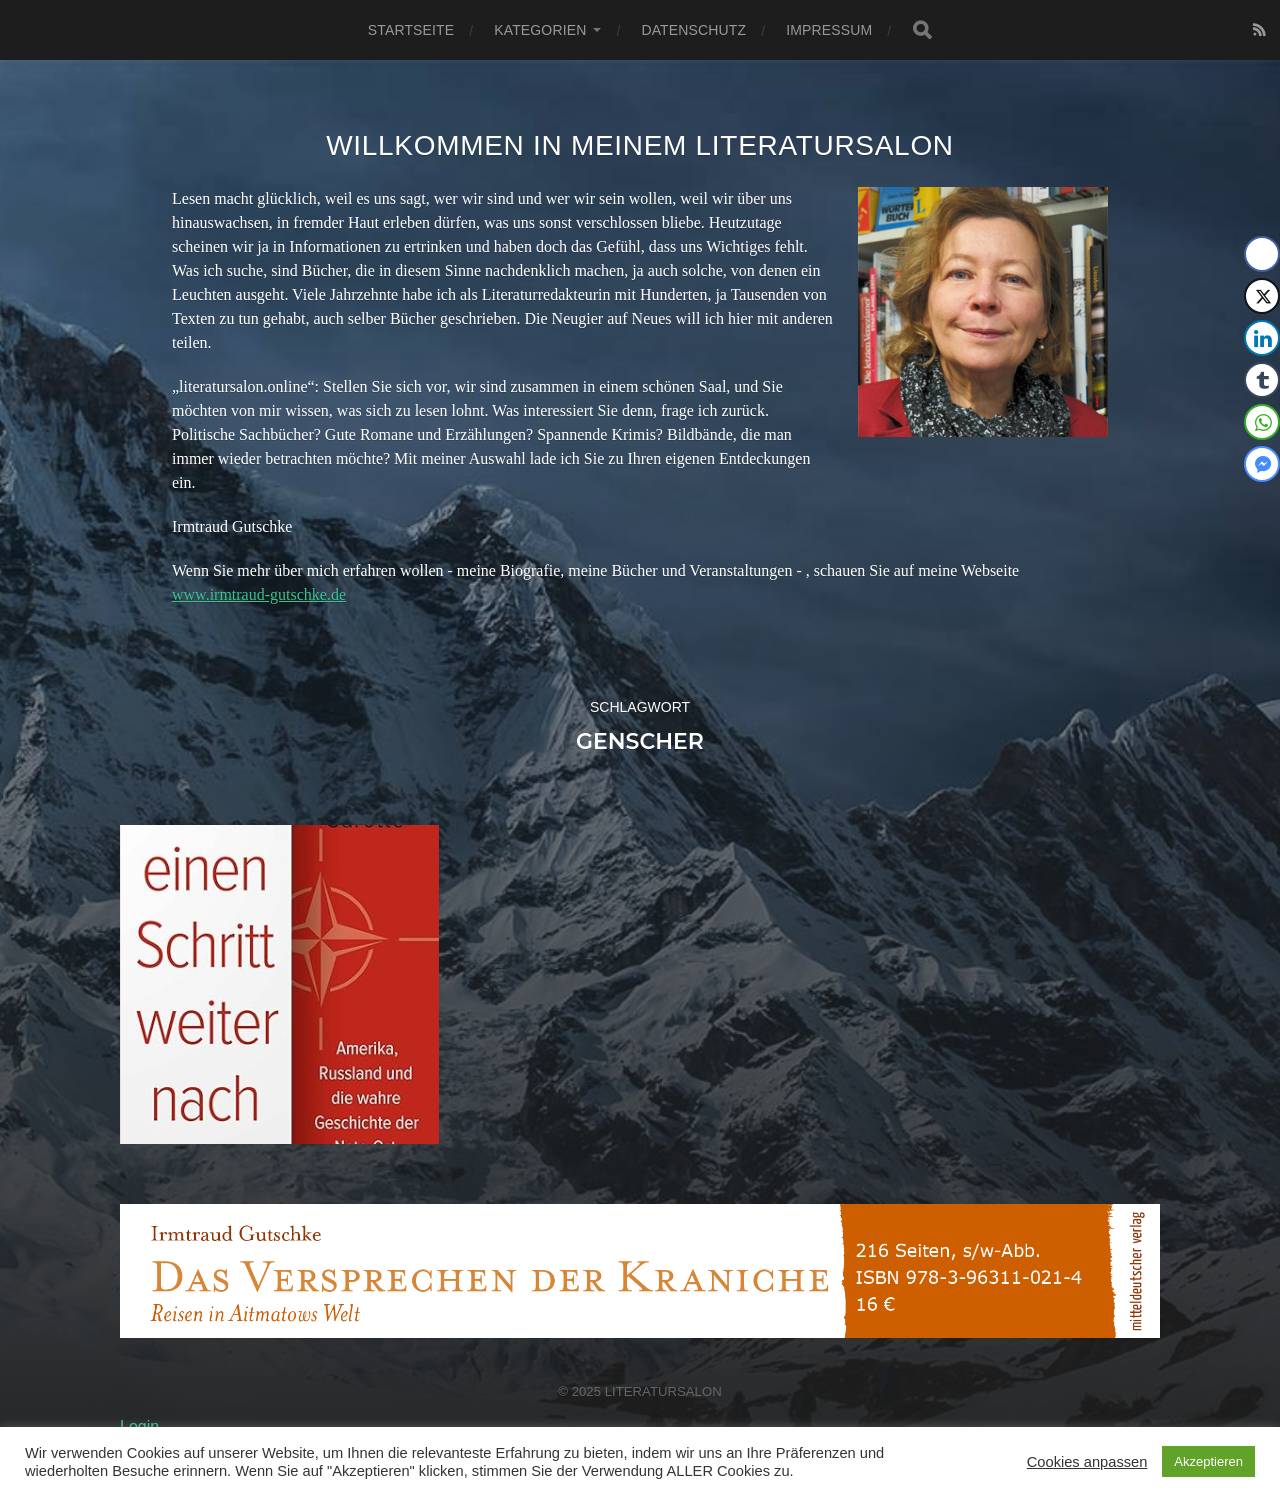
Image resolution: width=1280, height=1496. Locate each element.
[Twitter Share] (1262, 296)
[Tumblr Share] (1262, 380)
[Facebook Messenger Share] (1262, 464)
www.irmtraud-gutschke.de (259, 594)
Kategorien (540, 30)
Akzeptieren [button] (1208, 1461)
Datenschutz (693, 30)
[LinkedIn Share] (1262, 338)
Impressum (829, 30)
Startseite (411, 30)
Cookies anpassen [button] (1087, 1462)
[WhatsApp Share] (1262, 422)
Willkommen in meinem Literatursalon (640, 145)
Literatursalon (663, 1391)
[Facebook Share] (1262, 254)
